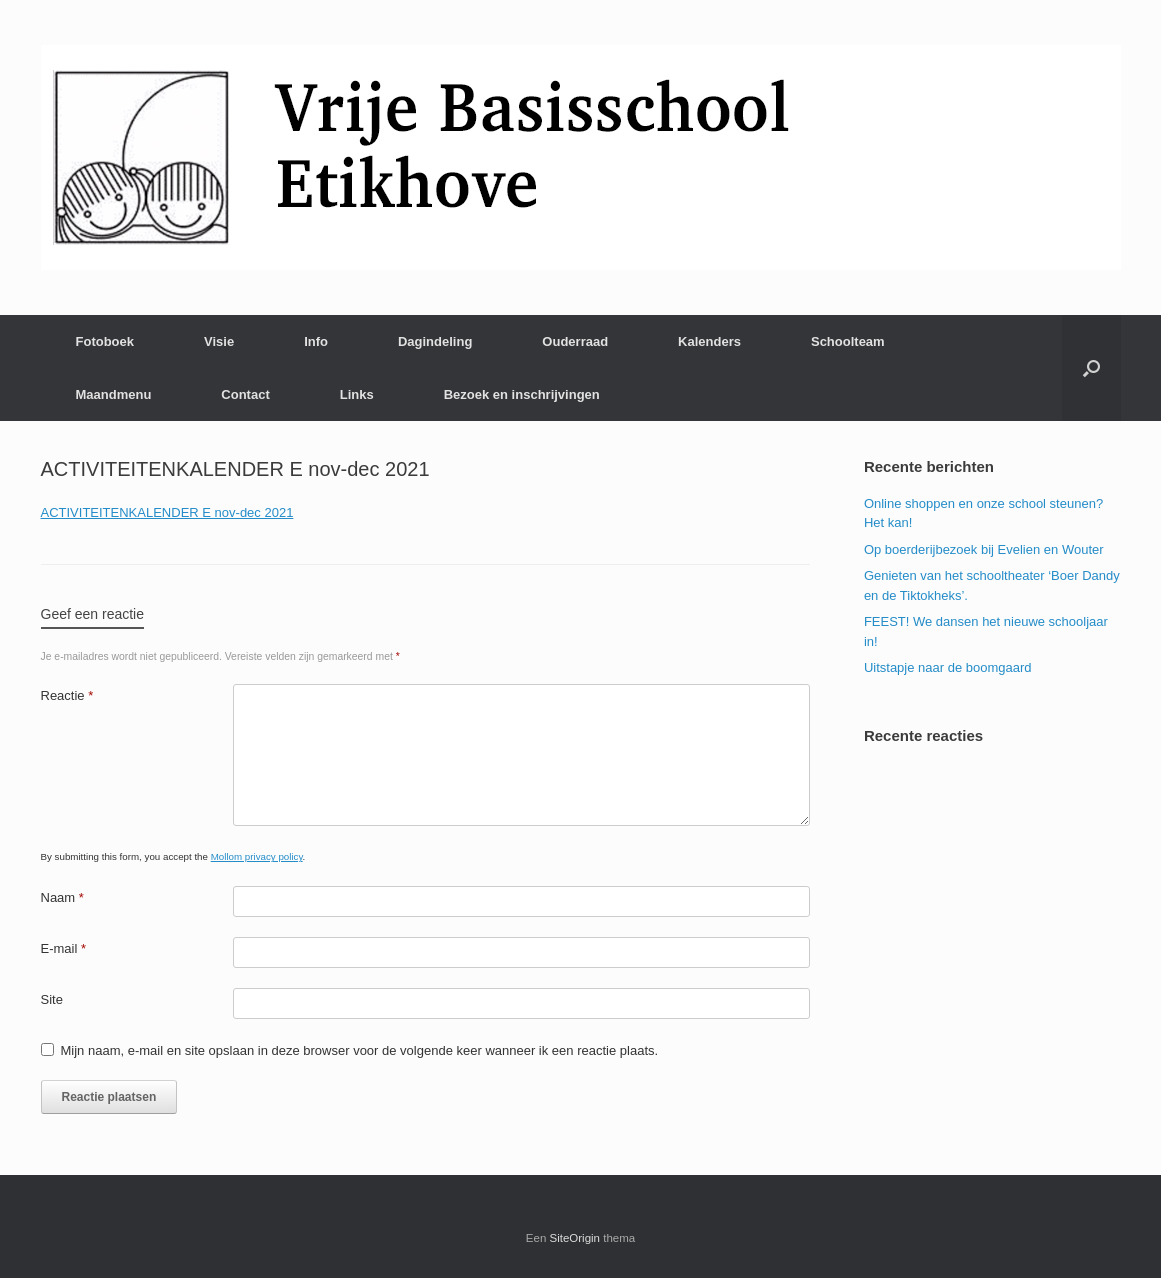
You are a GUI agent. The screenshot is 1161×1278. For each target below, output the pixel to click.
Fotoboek (105, 341)
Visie (219, 341)
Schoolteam (848, 341)
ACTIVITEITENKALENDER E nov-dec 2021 (167, 512)
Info (316, 341)
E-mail (64, 948)
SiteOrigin (575, 1238)
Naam (62, 897)
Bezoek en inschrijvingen (522, 394)
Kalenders (709, 341)
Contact (245, 394)
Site (52, 999)
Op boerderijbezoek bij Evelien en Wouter (984, 549)
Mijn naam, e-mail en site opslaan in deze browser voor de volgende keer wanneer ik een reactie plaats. (360, 1050)
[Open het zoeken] (1091, 368)
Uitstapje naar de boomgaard (948, 667)
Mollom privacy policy (257, 856)
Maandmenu (114, 394)
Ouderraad (575, 341)
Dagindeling (435, 341)
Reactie (67, 695)
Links (357, 394)
